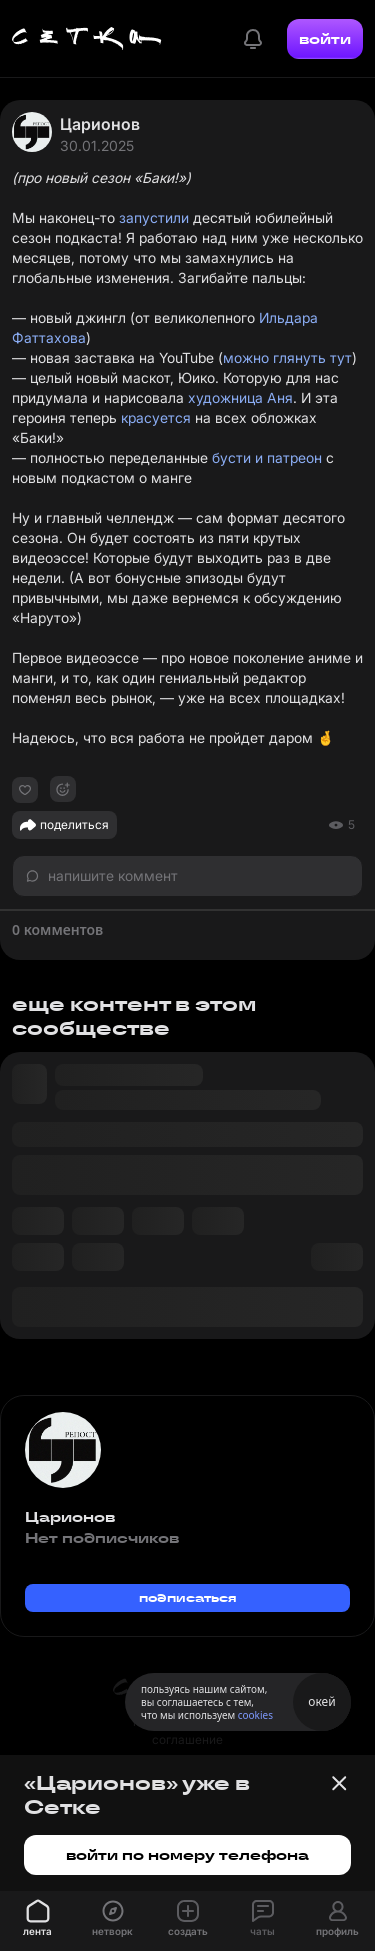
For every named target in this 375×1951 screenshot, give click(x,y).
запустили (154, 217)
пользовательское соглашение (187, 1730)
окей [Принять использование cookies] (321, 1701)
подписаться (188, 1597)
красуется (156, 417)
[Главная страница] (87, 39)
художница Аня (240, 397)
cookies (255, 1715)
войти (325, 39)
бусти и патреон (267, 457)
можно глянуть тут (287, 357)
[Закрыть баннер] (339, 1783)
